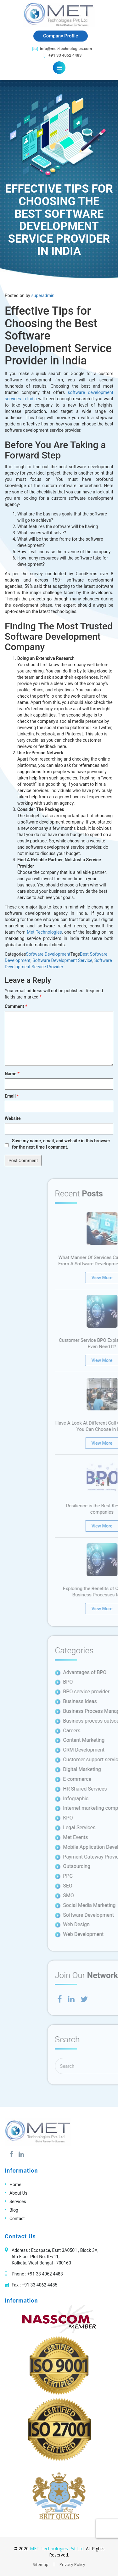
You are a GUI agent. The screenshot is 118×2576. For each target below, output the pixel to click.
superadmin (42, 295)
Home (15, 2184)
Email (12, 1096)
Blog (13, 2210)
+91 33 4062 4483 (62, 55)
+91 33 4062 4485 (39, 2284)
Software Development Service (62, 960)
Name (12, 1073)
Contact (17, 2218)
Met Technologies (44, 932)
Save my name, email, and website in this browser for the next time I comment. (61, 1144)
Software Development (48, 954)
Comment (16, 1006)
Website (13, 1118)
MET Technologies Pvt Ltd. (57, 2548)
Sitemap (40, 2564)
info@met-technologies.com (62, 48)
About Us (18, 2193)
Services (17, 2201)
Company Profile (60, 36)
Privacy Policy (72, 2564)
